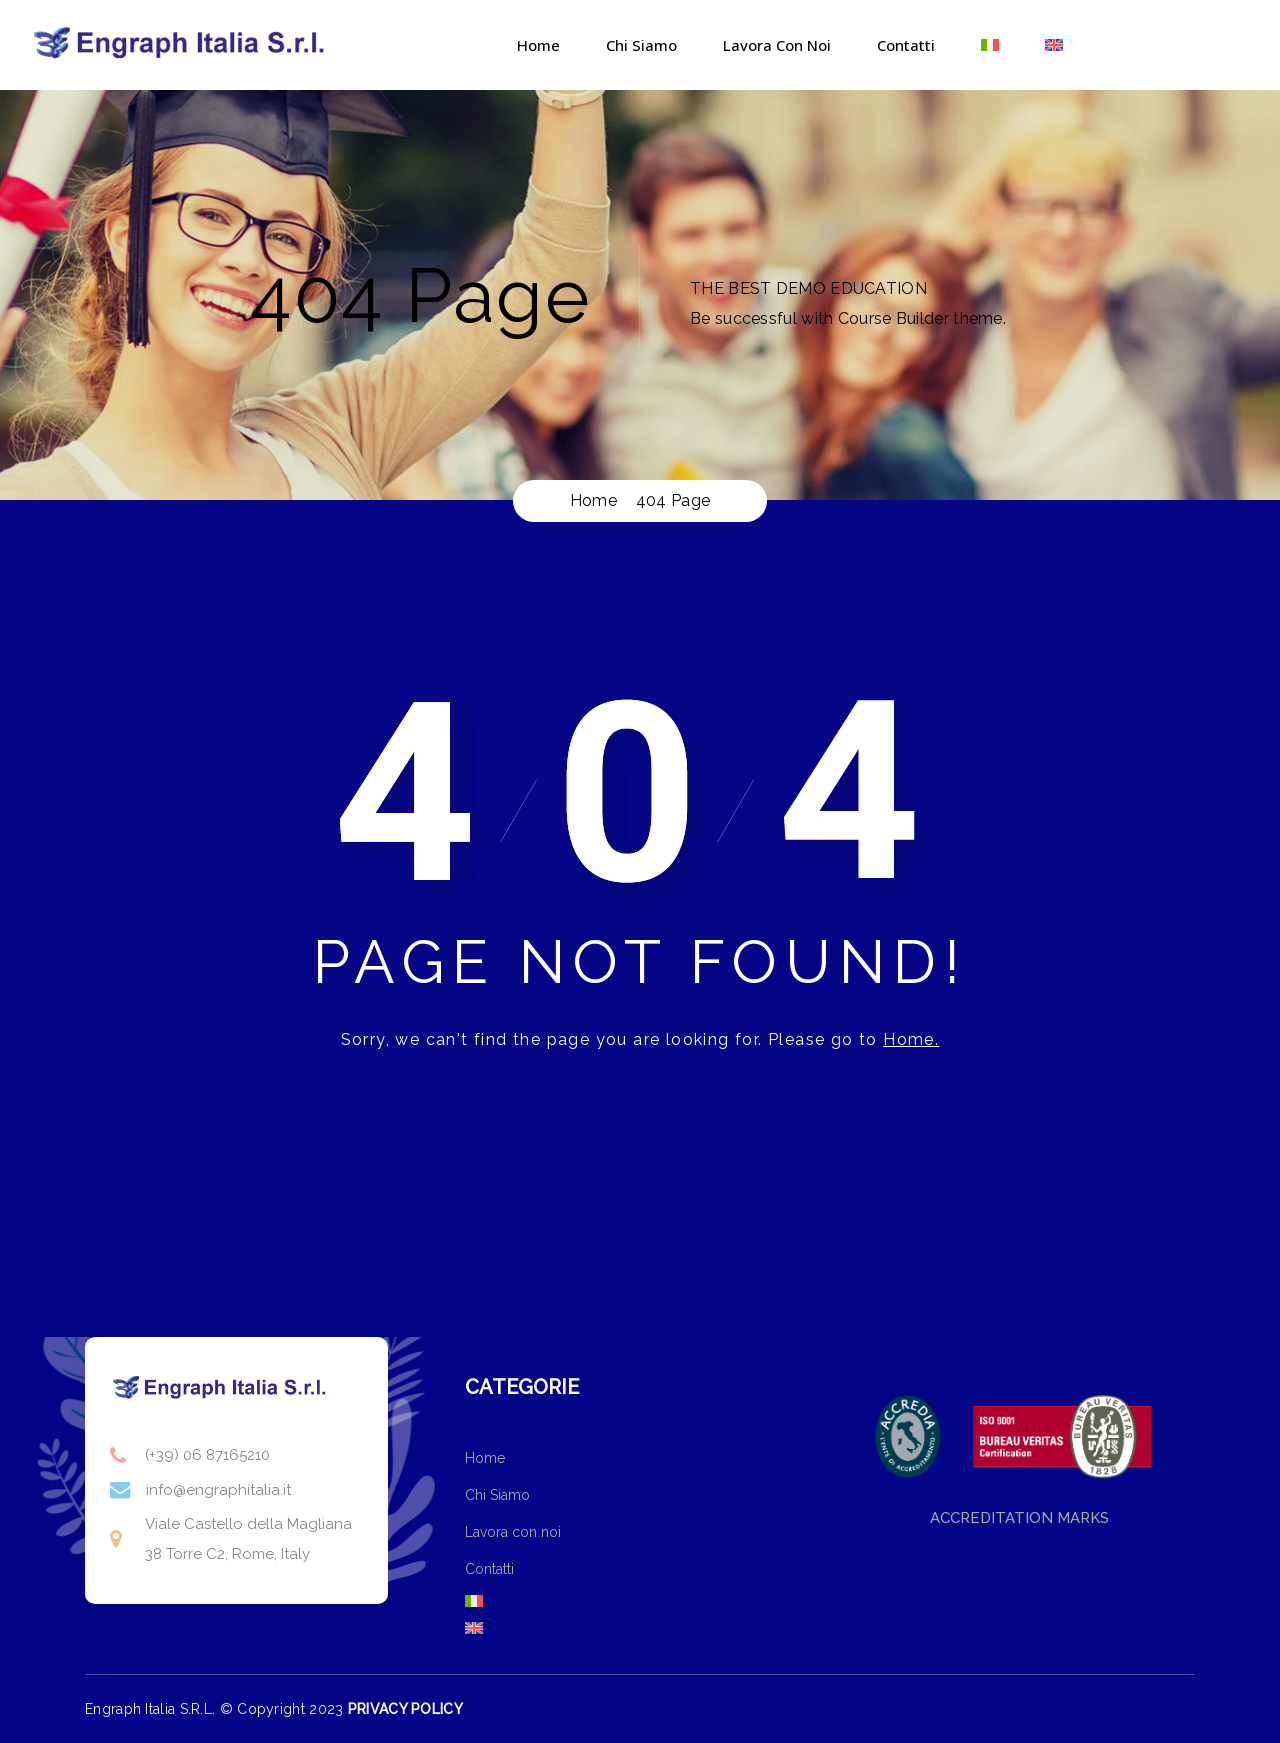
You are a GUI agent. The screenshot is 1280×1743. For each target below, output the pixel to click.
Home (538, 45)
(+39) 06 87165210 (207, 1455)
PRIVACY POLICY (405, 1709)
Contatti (906, 45)
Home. (911, 1039)
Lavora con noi (777, 45)
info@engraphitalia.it (218, 1490)
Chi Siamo (641, 45)
